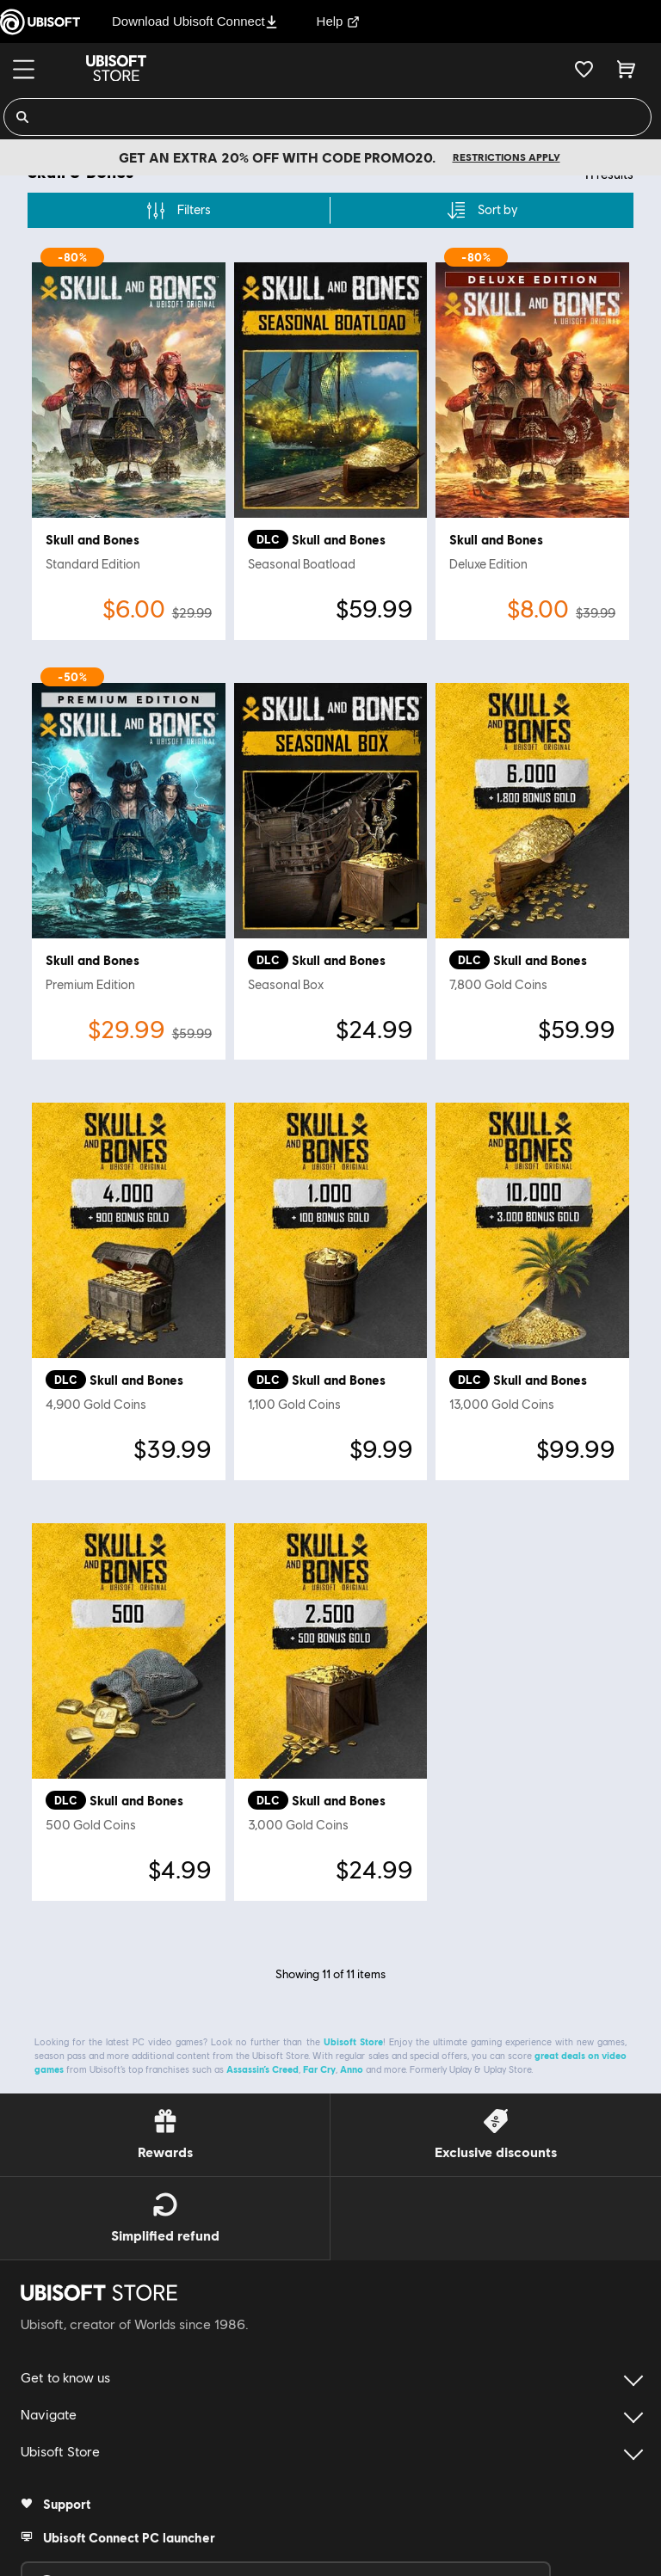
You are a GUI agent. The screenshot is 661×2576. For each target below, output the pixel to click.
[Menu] (23, 69)
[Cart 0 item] (626, 69)
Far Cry (319, 2061)
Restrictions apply (506, 157)
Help (339, 21)
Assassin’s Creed (262, 2061)
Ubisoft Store (353, 2033)
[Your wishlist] (584, 69)
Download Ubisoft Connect (195, 21)
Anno (351, 2061)
